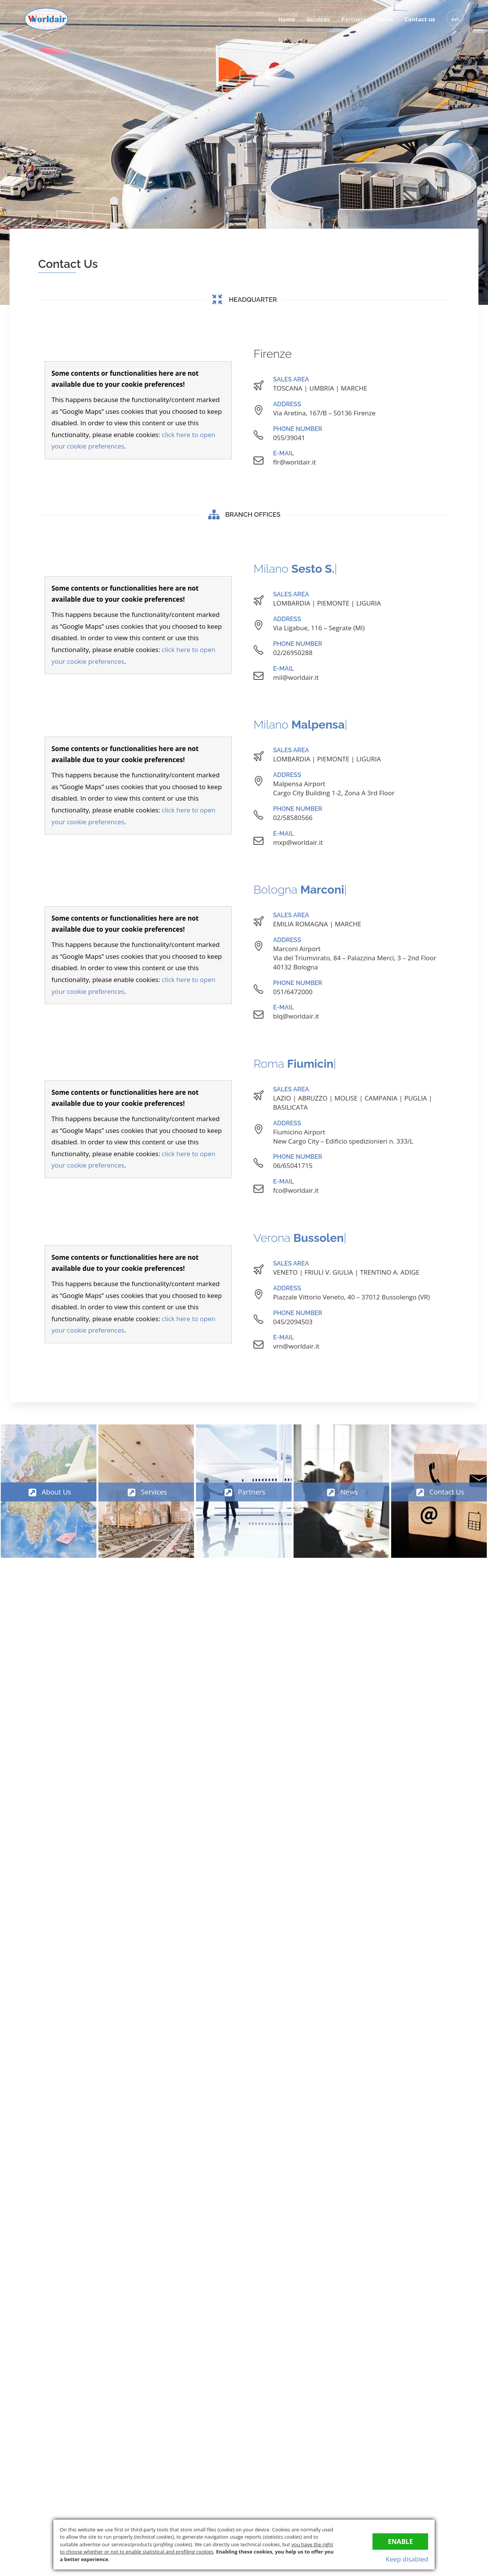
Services (318, 19)
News (385, 19)
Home (286, 19)
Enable (400, 2541)
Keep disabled (407, 2559)
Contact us (420, 19)
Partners (353, 19)
